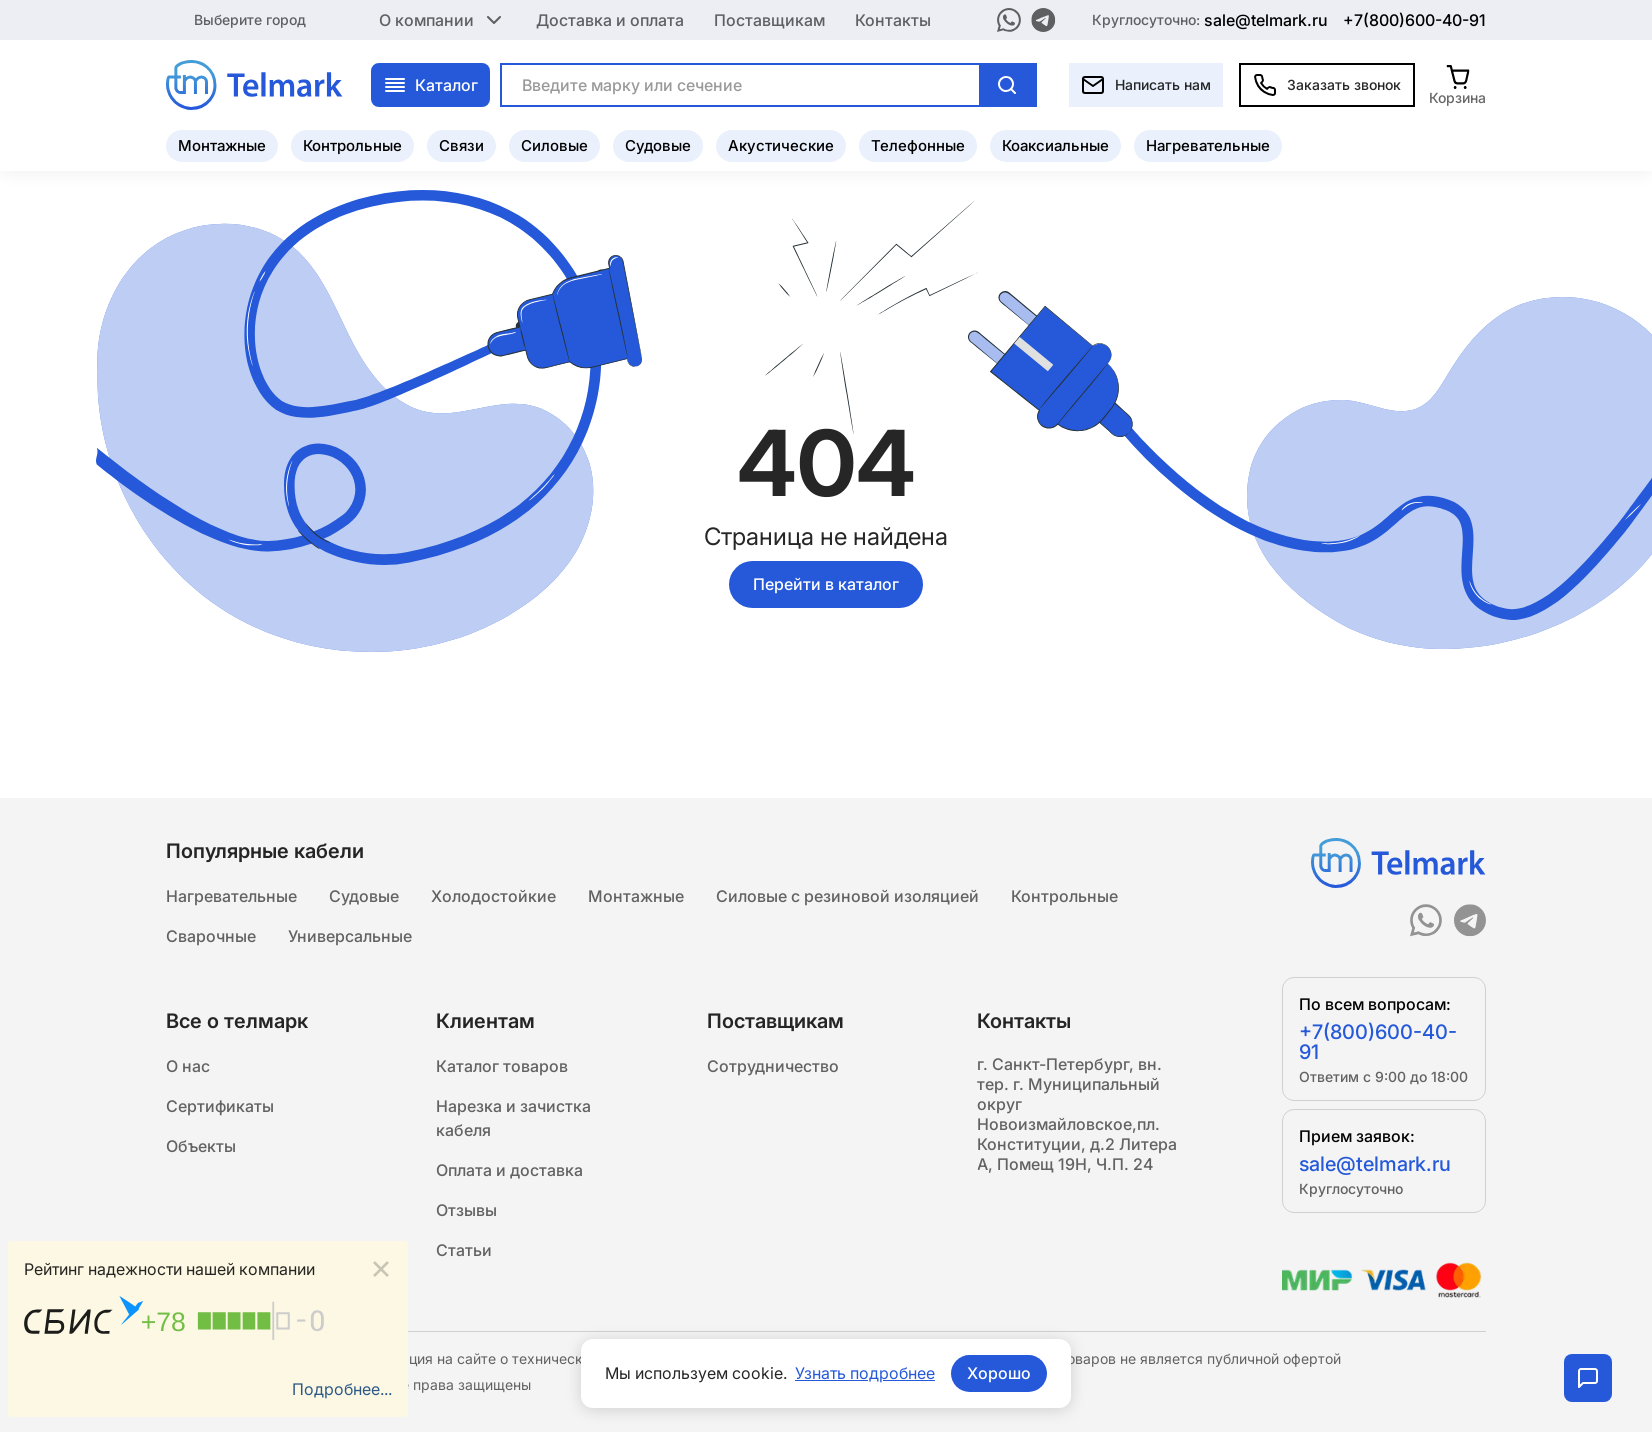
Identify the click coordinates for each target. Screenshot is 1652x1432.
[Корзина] (1457, 84)
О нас (188, 1066)
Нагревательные (1208, 145)
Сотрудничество (773, 1066)
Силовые (554, 145)
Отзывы (466, 1210)
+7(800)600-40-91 (1414, 20)
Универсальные (350, 936)
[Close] (381, 1269)
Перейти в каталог (826, 584)
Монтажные (222, 145)
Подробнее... (342, 1389)
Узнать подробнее (865, 1373)
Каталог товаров (502, 1066)
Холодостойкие (493, 896)
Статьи (464, 1250)
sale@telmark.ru (1266, 20)
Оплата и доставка (509, 1170)
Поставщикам (769, 20)
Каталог (430, 85)
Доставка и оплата (610, 20)
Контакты (893, 20)
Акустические (781, 145)
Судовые (658, 145)
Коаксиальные (1055, 145)
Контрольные (352, 145)
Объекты (201, 1146)
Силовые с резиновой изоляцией (847, 896)
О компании (442, 20)
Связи (461, 145)
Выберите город (250, 19)
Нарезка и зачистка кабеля (513, 1118)
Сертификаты (220, 1106)
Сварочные (211, 936)
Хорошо (999, 1373)
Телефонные (918, 145)
